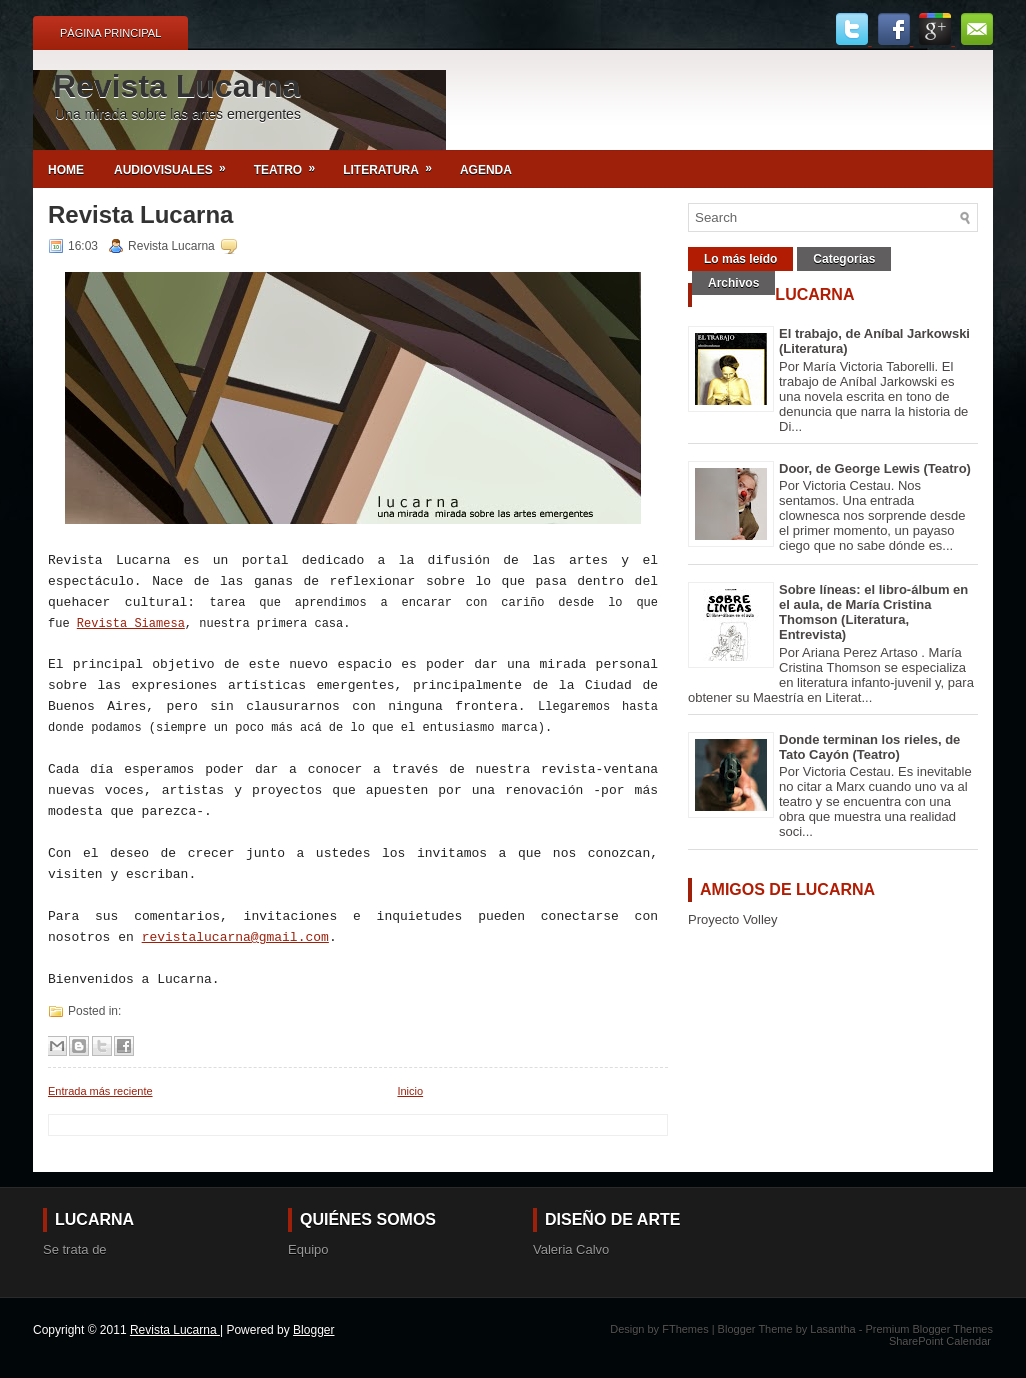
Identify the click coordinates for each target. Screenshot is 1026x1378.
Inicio (410, 1091)
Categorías (844, 259)
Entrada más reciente (100, 1091)
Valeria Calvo (571, 1249)
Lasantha (834, 1329)
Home (66, 170)
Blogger (313, 1330)
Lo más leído (740, 259)
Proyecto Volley (733, 919)
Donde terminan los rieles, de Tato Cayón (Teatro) (869, 747)
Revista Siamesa (131, 624)
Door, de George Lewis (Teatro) (875, 468)
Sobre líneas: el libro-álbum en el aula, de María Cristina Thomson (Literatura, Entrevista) (873, 612)
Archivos (733, 283)
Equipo (308, 1249)
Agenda (486, 170)
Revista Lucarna (176, 86)
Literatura (394, 163)
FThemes (687, 1329)
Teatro (291, 163)
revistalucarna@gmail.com (235, 937)
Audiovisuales (176, 163)
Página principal (110, 33)
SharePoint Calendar (940, 1341)
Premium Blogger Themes (929, 1329)
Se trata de (75, 1249)
